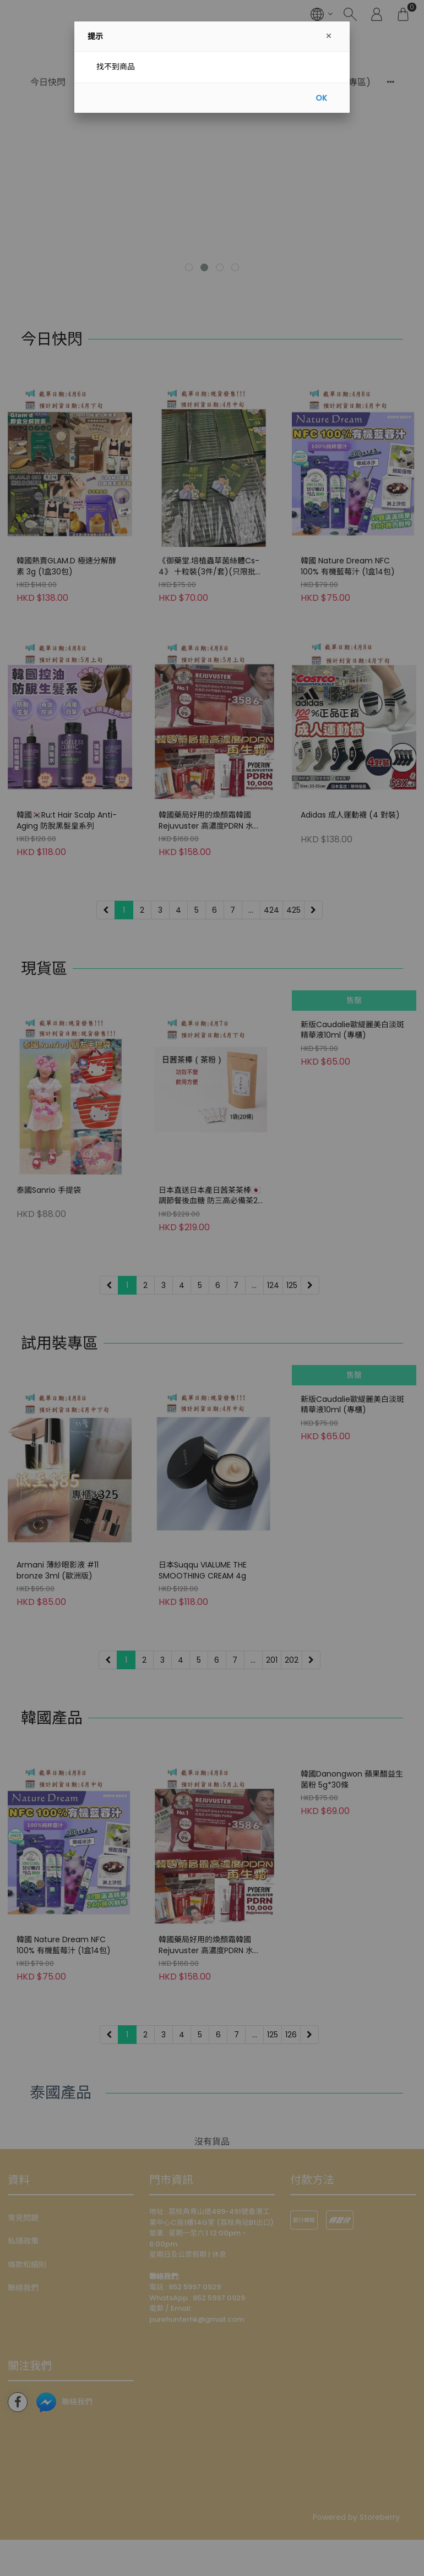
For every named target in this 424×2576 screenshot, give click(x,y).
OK (321, 97)
